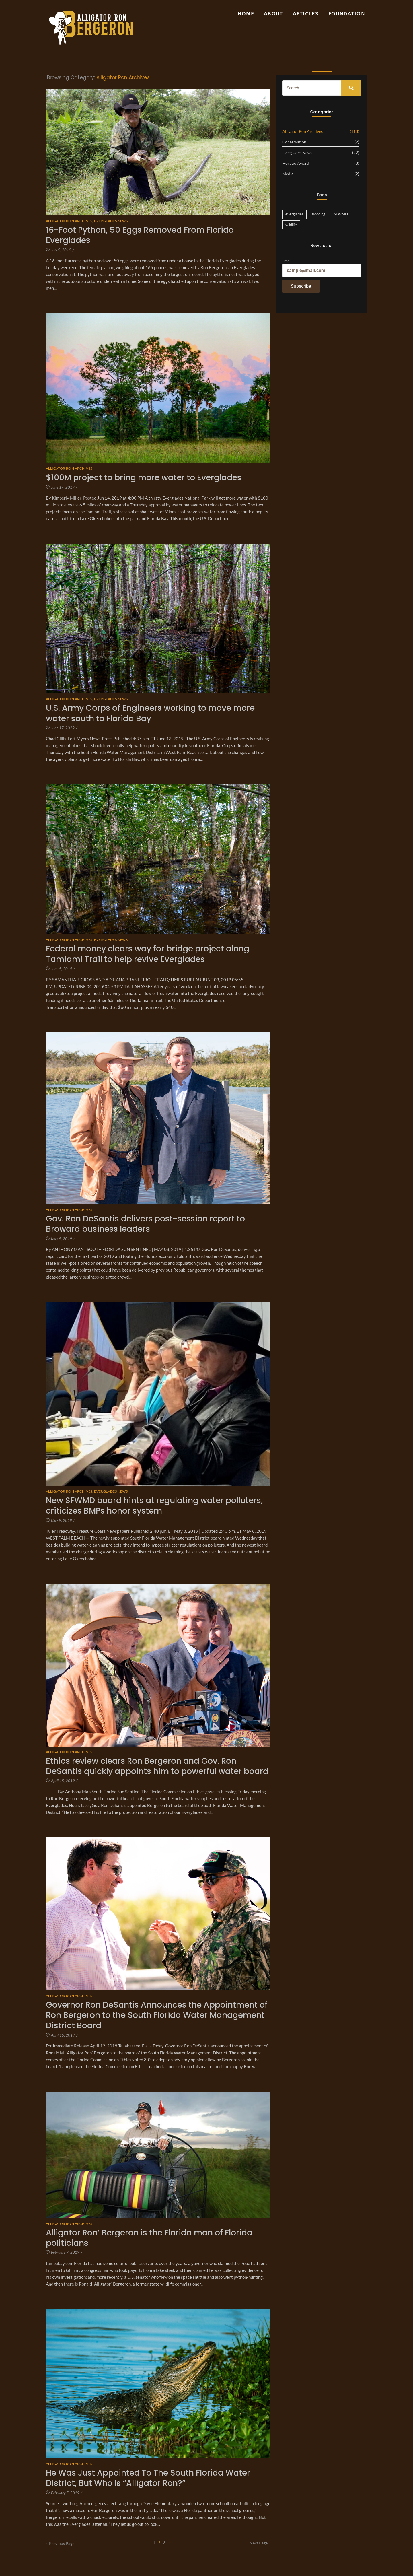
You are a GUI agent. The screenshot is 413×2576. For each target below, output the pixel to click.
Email (286, 261)
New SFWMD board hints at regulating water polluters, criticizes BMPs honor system (154, 1505)
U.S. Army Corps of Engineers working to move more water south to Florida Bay (150, 713)
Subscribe (301, 286)
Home (246, 14)
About (273, 14)
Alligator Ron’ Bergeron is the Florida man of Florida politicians (149, 2238)
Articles (306, 14)
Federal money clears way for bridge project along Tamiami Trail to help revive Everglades (147, 954)
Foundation (346, 14)
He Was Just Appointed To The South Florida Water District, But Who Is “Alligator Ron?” (148, 2478)
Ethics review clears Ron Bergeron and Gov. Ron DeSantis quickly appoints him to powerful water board (157, 1766)
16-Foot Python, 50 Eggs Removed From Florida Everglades (140, 235)
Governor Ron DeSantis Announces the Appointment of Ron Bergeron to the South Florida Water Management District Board (157, 2015)
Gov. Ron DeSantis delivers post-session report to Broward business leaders (145, 1224)
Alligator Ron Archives (69, 221)
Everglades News (111, 221)
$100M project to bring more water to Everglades (143, 478)
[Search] (311, 88)
